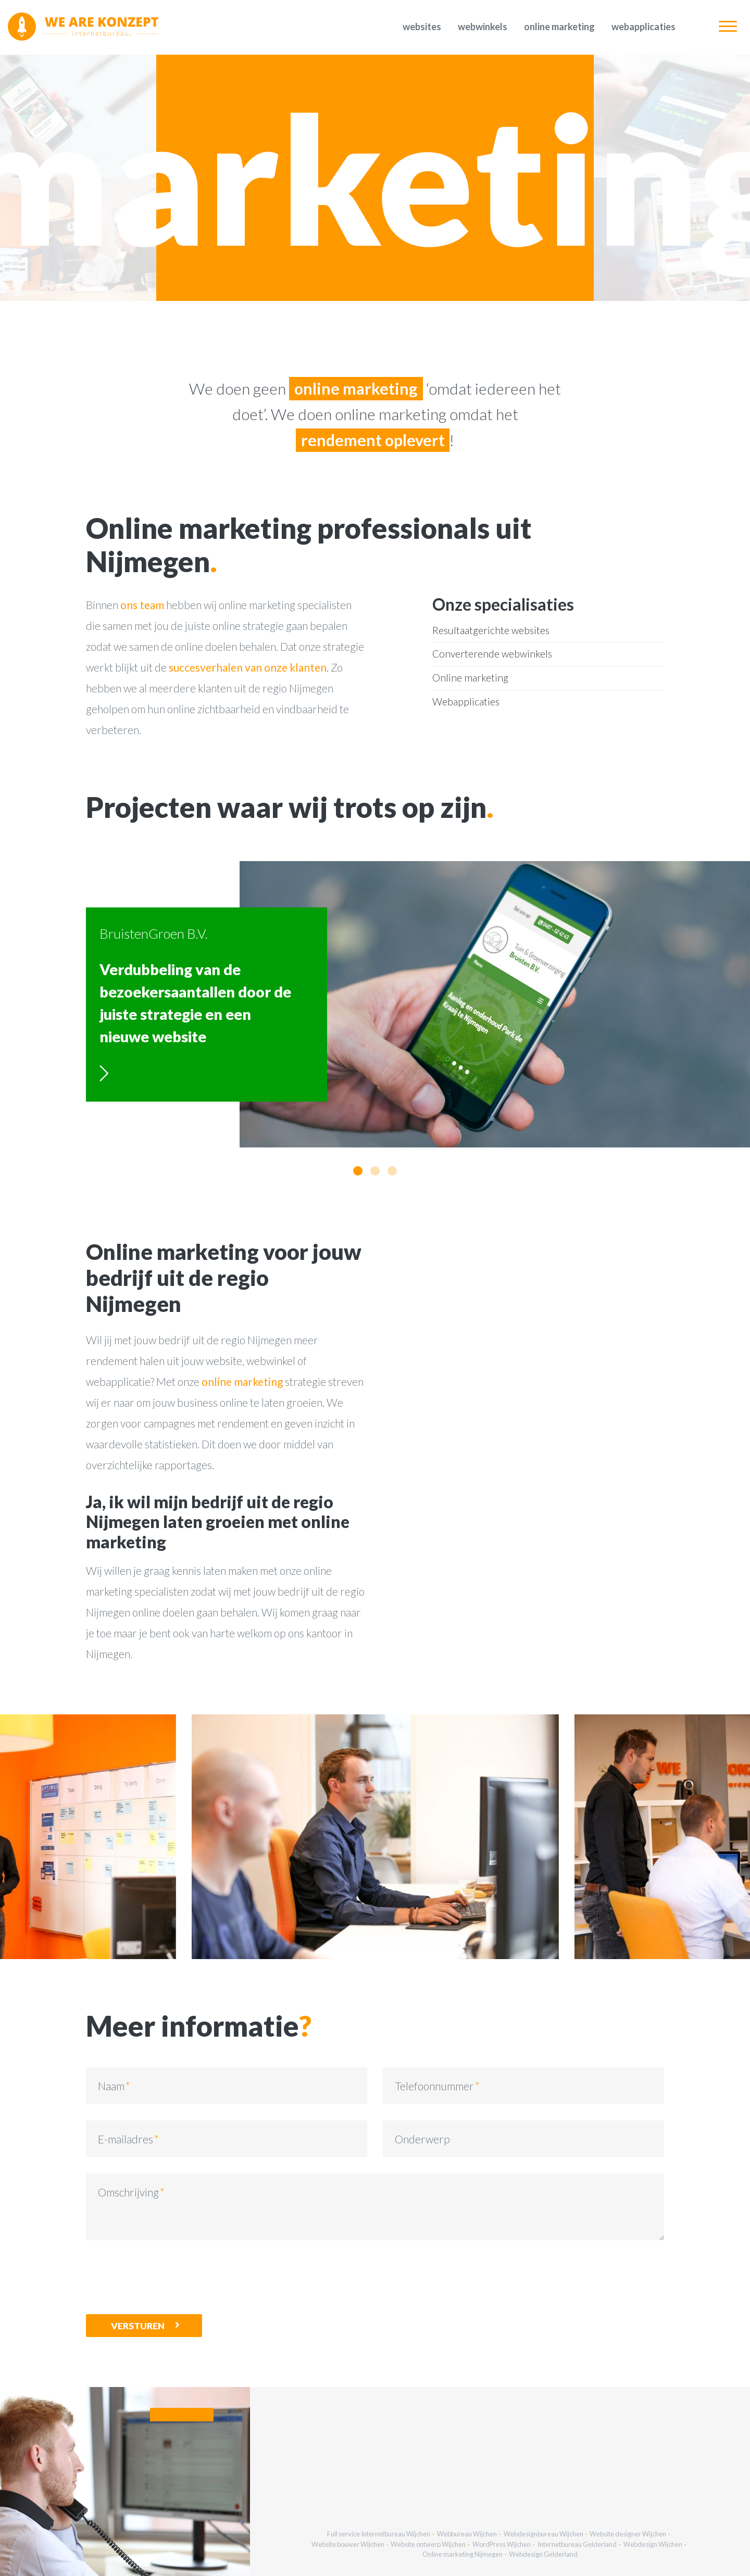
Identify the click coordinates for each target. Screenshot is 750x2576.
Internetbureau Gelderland (577, 2544)
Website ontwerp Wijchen (428, 2544)
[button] (357, 1171)
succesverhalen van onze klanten (248, 667)
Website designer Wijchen (628, 2534)
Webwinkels (482, 26)
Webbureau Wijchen (467, 2534)
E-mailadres (125, 2138)
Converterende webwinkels (492, 654)
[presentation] (165, 2277)
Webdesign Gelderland (543, 2554)
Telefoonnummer (434, 2085)
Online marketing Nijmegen (462, 2554)
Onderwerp (422, 2138)
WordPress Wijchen (501, 2544)
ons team (142, 604)
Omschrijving (128, 2192)
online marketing (242, 1381)
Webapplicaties (643, 26)
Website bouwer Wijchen (347, 2544)
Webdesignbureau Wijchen (543, 2534)
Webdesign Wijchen (652, 2544)
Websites (422, 26)
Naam (111, 2085)
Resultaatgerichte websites (490, 630)
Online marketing (559, 26)
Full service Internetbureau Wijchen (378, 2534)
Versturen (138, 2325)
